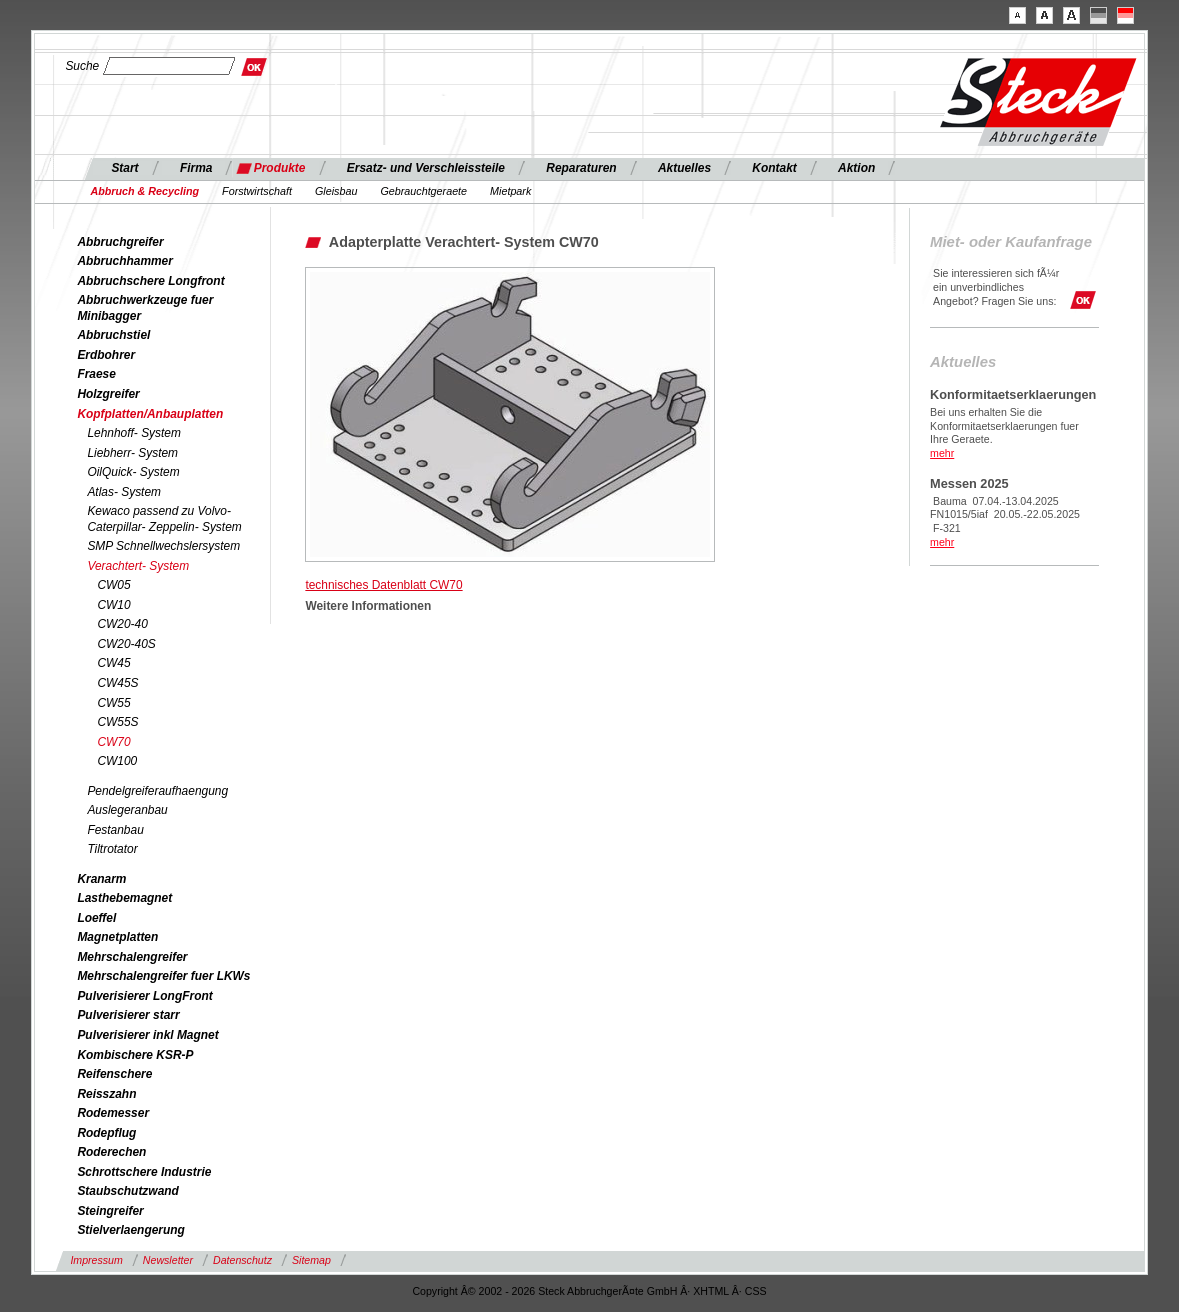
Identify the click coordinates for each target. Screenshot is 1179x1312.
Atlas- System (124, 492)
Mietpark (510, 191)
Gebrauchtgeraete (423, 191)
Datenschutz (242, 1260)
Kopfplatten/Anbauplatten (150, 414)
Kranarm (101, 879)
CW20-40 (122, 624)
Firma (196, 168)
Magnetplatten (117, 937)
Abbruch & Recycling (144, 191)
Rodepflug (106, 1133)
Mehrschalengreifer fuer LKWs (163, 976)
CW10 (113, 605)
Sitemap (311, 1260)
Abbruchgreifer (120, 242)
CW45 (113, 663)
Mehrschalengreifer (132, 957)
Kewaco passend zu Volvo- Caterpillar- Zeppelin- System (164, 519)
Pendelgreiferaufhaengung (157, 791)
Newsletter (168, 1260)
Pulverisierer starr (128, 1015)
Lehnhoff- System (134, 433)
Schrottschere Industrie (144, 1172)
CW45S (117, 683)
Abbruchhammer (125, 261)
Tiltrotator (112, 849)
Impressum (96, 1260)
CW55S (117, 722)
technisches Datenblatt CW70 (383, 585)
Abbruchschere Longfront (150, 281)
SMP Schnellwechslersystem (163, 546)
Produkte (280, 168)
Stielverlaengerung (130, 1230)
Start (124, 168)
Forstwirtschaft (257, 191)
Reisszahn (106, 1094)
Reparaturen (581, 168)
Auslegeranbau (127, 810)
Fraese (96, 374)
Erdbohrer (106, 355)
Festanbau (115, 830)
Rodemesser (113, 1113)
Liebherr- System (132, 453)
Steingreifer (110, 1211)
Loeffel (96, 918)
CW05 (113, 585)
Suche (82, 66)
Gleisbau (336, 191)
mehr (942, 453)
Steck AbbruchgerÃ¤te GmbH (607, 1291)
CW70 (113, 742)
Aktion (856, 168)
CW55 (113, 703)
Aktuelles (684, 168)
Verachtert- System (138, 566)
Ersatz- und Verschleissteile (426, 168)
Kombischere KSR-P (135, 1055)
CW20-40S (126, 644)
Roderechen (111, 1152)
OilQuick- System (133, 472)
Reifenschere (114, 1074)
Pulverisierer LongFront (144, 996)
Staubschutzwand (127, 1191)
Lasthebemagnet (124, 898)
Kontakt (774, 168)
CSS (756, 1291)
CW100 (117, 761)
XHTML (711, 1291)
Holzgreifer (108, 394)
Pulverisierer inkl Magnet (147, 1035)
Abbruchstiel (113, 335)
